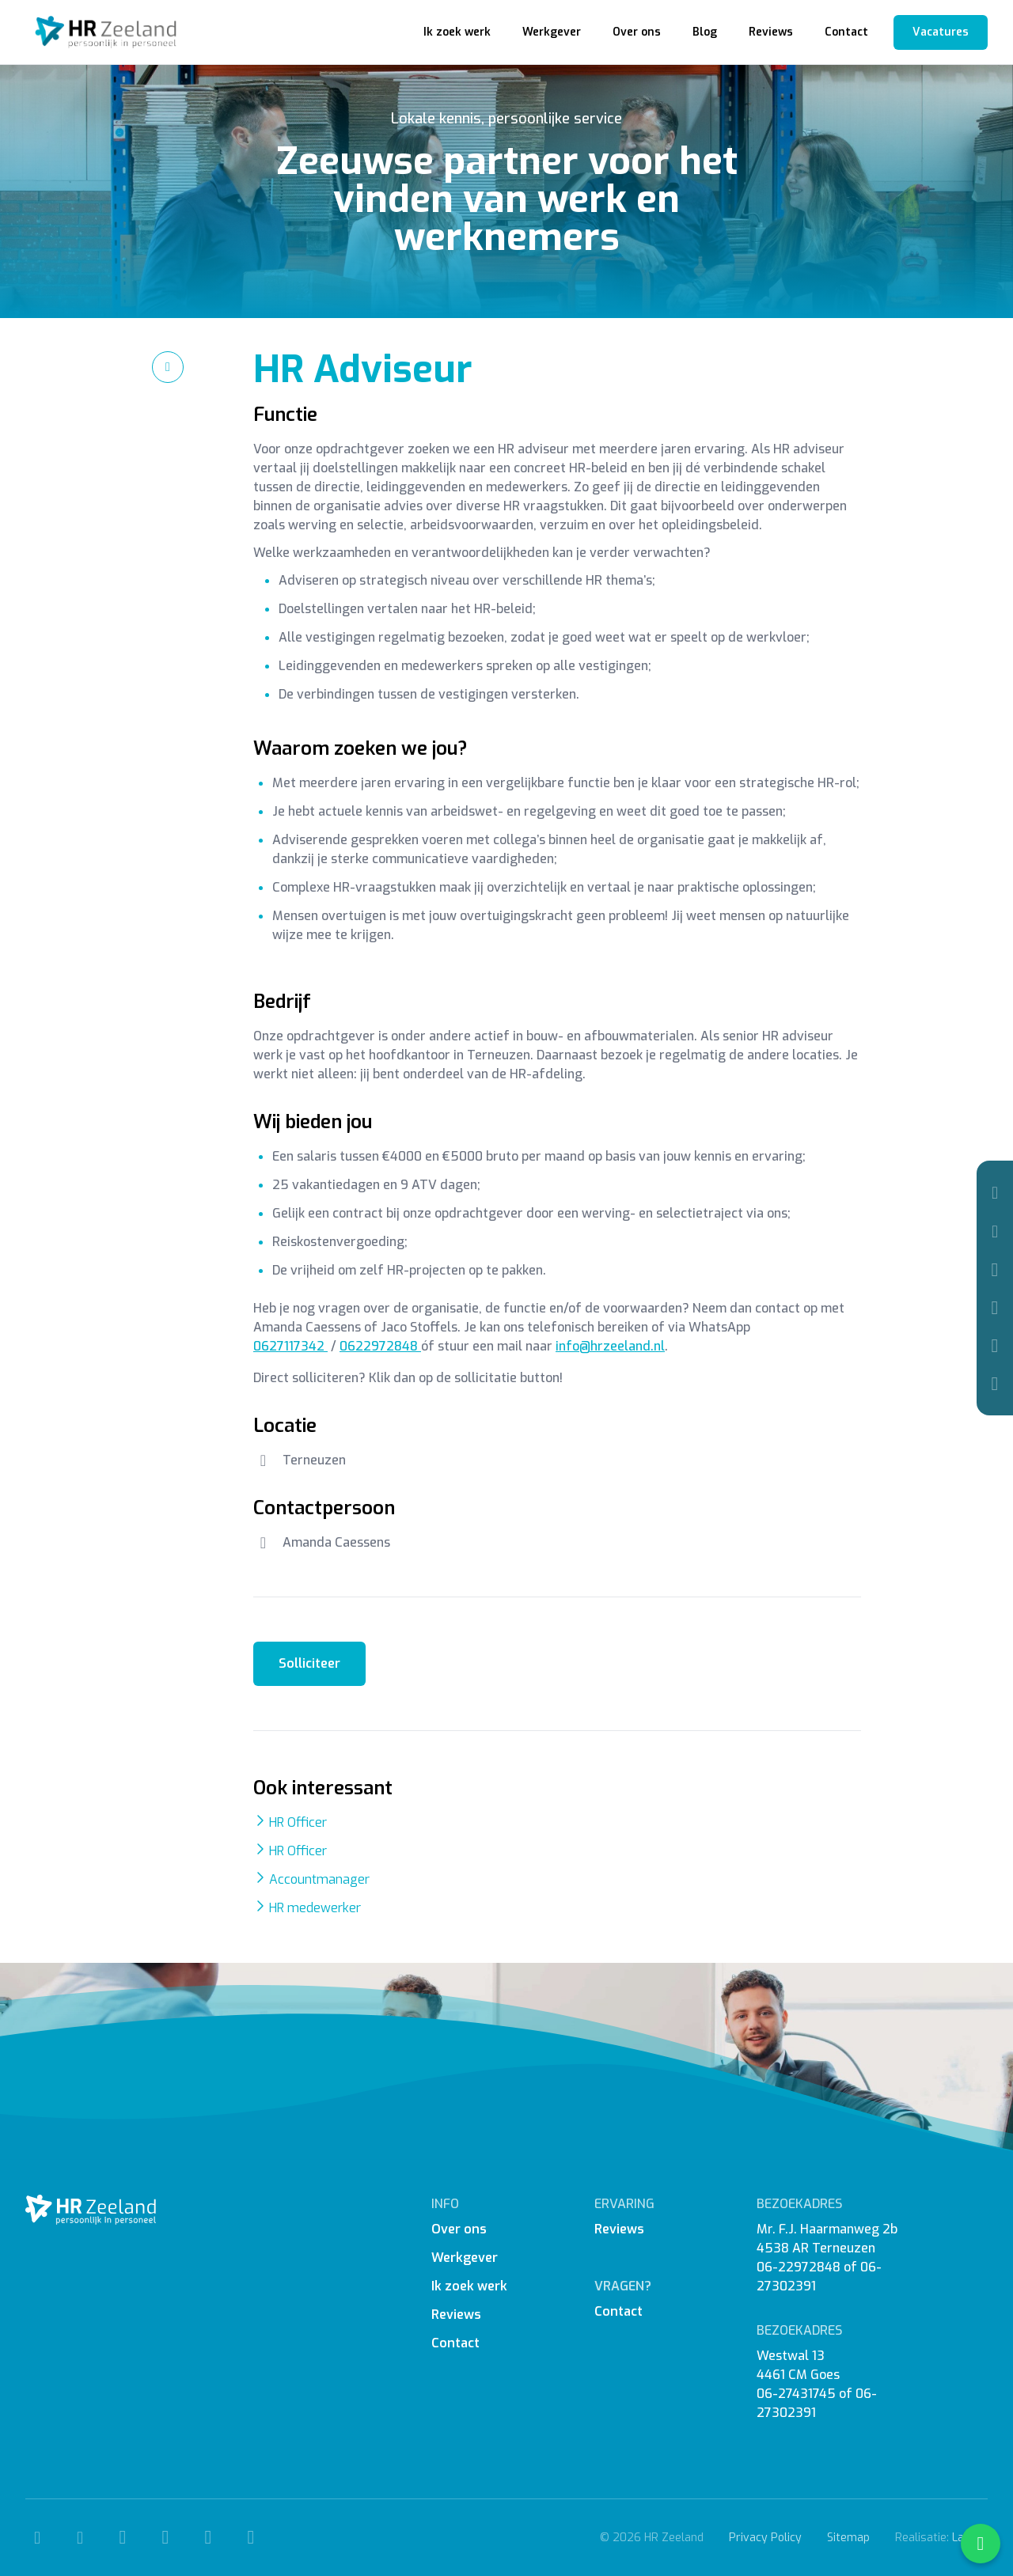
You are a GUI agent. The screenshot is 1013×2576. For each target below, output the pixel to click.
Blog (704, 32)
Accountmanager (319, 1879)
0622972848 (380, 1346)
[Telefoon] (995, 1193)
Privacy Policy (765, 2537)
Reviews (771, 32)
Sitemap (848, 2537)
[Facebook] (995, 1269)
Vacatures (940, 32)
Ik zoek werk (457, 32)
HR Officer (298, 1822)
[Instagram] (995, 1307)
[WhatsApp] (995, 1383)
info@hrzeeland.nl (610, 1346)
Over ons (637, 32)
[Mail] (995, 1231)
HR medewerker (315, 1908)
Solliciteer (309, 1663)
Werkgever (551, 32)
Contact (846, 32)
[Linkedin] (995, 1345)
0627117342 (290, 1346)
